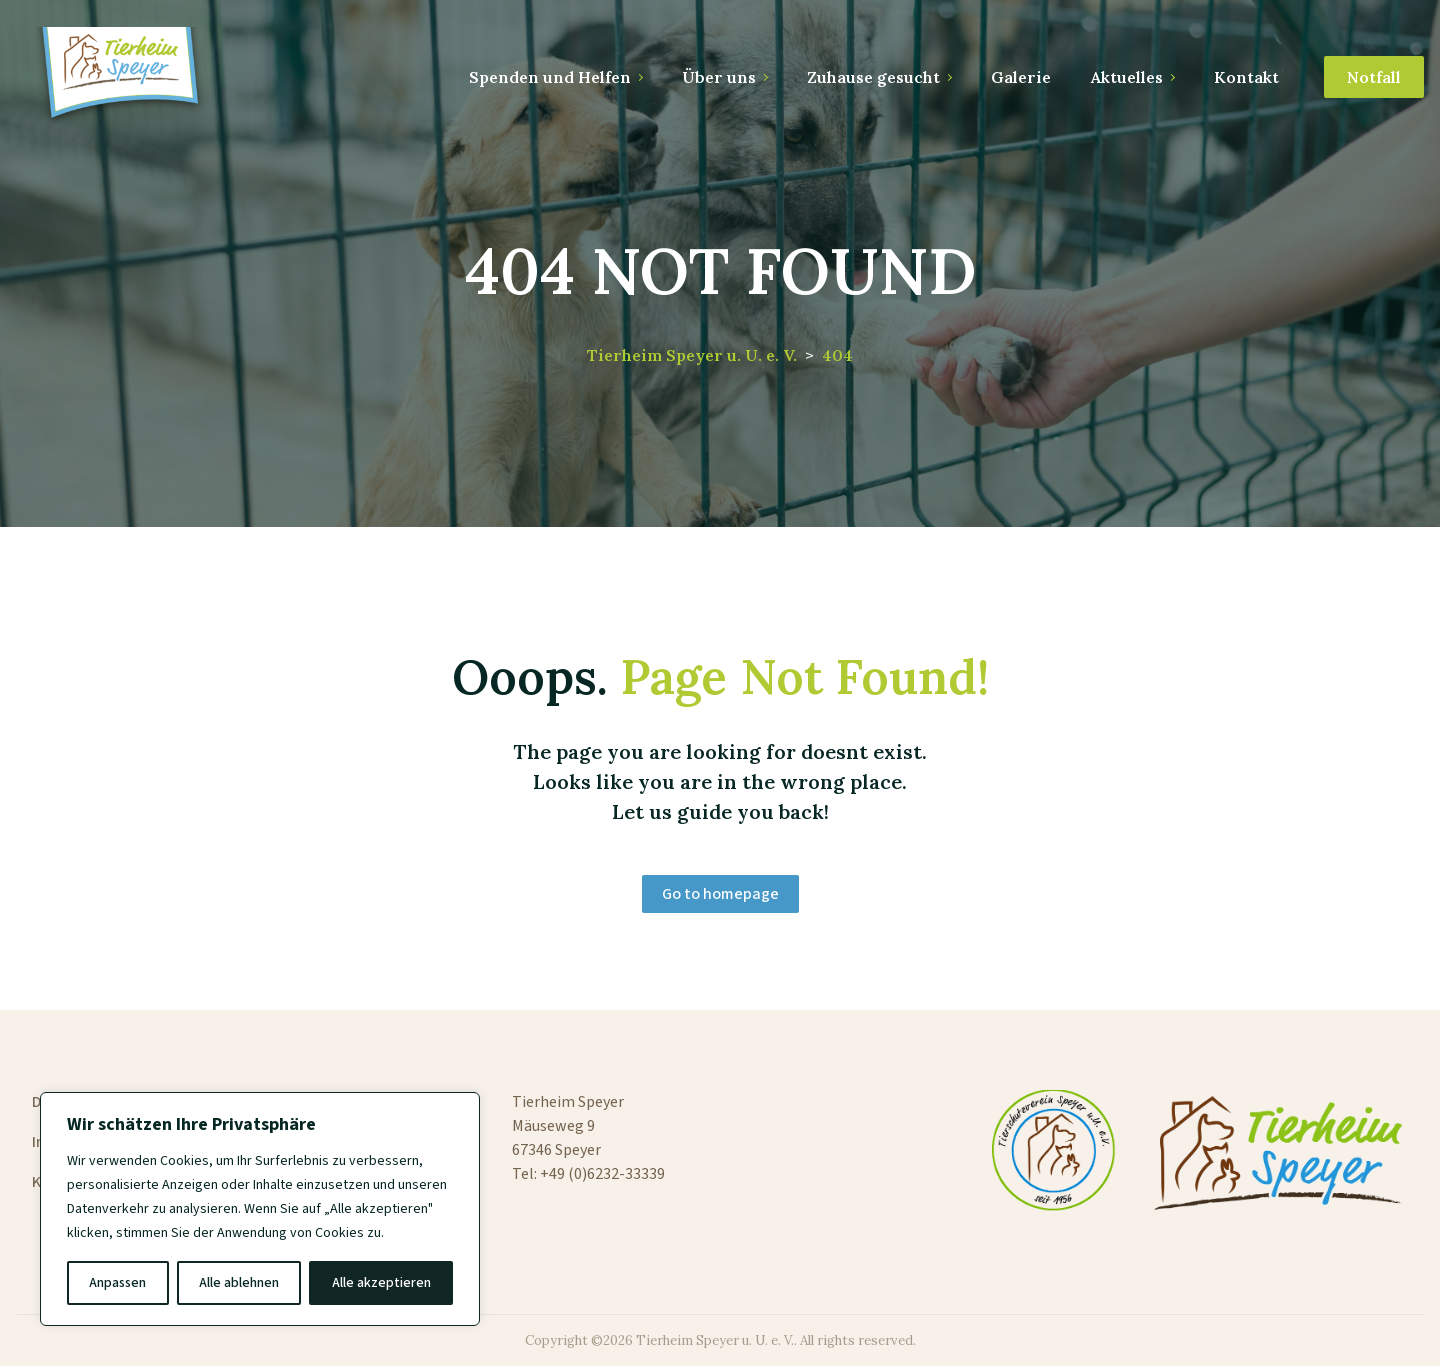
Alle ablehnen (239, 1283)
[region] (260, 1209)
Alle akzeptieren (381, 1283)
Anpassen (117, 1283)
